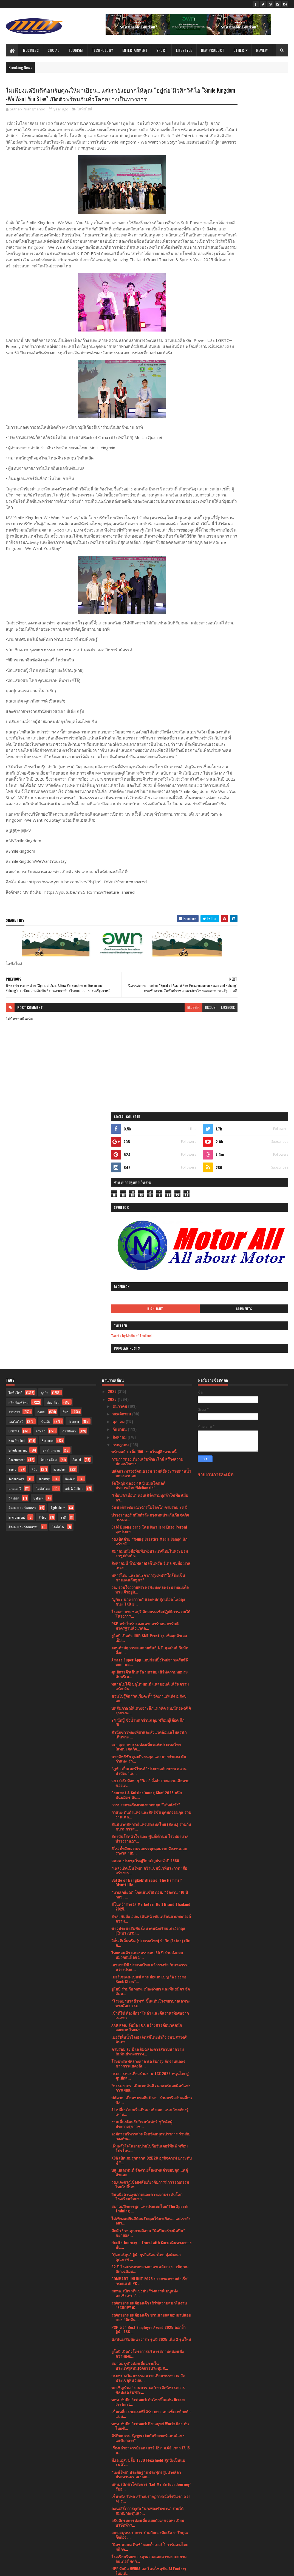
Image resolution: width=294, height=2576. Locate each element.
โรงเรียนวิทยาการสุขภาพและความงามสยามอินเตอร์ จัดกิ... (148, 2365)
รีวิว (34, 1275)
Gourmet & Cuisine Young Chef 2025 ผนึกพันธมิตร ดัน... (146, 1601)
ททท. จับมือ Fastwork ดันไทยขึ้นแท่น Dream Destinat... (148, 2208)
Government (16, 1265)
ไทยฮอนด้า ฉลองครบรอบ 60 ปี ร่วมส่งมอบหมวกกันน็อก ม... (147, 1761)
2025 (113, 1205)
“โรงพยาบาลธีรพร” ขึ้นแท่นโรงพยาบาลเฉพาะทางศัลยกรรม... (150, 1809)
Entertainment (135, 50)
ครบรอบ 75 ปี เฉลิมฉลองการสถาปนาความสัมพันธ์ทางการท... (147, 1857)
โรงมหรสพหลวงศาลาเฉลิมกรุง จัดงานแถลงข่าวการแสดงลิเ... (148, 1869)
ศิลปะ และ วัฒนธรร (22, 1313)
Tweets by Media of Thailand (223, 276)
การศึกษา (69, 1237)
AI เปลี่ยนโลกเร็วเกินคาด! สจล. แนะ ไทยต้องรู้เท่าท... (149, 1918)
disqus (167, 1072)
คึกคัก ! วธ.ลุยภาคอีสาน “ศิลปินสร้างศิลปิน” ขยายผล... (148, 2039)
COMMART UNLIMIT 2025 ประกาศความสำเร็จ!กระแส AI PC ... (149, 2087)
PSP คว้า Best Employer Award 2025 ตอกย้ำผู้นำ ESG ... (148, 2135)
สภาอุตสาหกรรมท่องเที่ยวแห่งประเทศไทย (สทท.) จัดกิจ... (146, 1552)
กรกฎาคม (121, 1250)
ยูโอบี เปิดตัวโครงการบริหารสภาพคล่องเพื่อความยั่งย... (147, 2159)
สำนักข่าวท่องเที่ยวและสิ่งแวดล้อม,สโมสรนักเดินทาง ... (148, 1540)
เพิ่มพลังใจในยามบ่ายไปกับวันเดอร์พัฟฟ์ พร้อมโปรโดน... (149, 1954)
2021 (112, 2521)
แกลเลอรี (15, 1294)
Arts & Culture (74, 1294)
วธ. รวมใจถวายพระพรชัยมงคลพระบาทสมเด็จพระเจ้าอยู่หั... (150, 1395)
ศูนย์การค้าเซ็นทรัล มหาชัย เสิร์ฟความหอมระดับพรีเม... (149, 1480)
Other (238, 50)
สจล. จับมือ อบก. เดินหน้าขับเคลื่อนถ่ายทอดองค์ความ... (151, 1725)
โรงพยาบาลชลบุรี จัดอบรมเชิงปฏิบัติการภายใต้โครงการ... (150, 1420)
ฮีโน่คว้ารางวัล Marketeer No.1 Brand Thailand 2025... (150, 1712)
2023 (113, 2505)
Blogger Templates (77, 2568)
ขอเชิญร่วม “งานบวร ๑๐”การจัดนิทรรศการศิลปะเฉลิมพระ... (148, 2196)
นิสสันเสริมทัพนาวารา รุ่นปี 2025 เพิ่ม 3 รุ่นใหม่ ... (151, 2147)
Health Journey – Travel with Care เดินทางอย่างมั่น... (151, 2051)
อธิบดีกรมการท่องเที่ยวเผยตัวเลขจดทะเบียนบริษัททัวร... (147, 2328)
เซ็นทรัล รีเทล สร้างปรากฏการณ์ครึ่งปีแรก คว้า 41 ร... (150, 2304)
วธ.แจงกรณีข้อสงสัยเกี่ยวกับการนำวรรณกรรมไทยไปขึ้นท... (150, 1990)
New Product (212, 50)
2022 (113, 2513)
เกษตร (40, 1237)
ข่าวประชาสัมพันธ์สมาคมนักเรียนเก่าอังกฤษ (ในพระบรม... (148, 1737)
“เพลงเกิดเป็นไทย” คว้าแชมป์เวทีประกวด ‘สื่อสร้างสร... (149, 1676)
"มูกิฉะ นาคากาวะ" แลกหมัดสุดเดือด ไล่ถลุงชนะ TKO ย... (148, 1408)
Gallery (38, 1304)
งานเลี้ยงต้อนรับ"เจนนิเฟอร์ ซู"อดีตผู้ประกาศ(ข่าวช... (141, 1930)
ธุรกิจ (44, 1198)
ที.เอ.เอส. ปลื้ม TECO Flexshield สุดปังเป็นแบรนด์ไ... (148, 2268)
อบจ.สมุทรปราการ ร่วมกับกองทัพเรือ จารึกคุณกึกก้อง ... (149, 2341)
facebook (184, 1072)
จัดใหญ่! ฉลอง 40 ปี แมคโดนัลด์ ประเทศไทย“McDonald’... (138, 1291)
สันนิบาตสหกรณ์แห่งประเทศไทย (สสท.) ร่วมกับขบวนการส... (151, 1632)
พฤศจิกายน (122, 1220)
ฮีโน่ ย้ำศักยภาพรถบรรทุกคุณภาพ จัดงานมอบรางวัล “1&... (149, 1657)
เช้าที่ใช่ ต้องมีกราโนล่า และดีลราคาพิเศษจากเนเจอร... (150, 1821)
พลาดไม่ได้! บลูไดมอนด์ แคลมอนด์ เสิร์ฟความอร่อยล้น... (150, 1492)
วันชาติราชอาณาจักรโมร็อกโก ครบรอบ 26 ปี (149, 1313)
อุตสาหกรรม (51, 1256)
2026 (113, 1197)
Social (53, 50)
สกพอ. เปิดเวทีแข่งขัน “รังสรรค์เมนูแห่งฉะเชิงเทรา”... (144, 2099)
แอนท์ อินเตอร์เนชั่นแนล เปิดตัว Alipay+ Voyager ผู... (144, 2437)
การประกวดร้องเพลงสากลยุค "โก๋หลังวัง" (145, 1610)
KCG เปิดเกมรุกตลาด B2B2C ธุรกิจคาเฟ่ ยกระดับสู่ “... (151, 1966)
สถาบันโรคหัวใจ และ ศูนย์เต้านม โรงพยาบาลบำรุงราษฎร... (149, 1645)
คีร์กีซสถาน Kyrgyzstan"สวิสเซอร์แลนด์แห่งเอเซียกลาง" (147, 2244)
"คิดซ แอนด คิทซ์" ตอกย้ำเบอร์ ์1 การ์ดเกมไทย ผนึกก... (149, 2353)
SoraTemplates (31, 2568)
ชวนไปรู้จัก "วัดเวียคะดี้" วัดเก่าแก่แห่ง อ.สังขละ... (148, 1504)
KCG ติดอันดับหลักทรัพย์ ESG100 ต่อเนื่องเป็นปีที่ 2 (150, 2425)
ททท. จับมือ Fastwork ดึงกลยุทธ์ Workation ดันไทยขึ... (150, 2232)
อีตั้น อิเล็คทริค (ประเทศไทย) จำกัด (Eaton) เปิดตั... (150, 1749)
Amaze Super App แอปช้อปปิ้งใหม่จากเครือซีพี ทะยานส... (149, 1468)
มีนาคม (119, 2472)
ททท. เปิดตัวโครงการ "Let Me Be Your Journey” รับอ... (151, 2292)
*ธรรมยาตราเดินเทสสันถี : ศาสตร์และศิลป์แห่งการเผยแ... (150, 1894)
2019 (112, 2536)
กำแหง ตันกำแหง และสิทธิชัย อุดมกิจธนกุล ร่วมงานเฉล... (151, 1620)
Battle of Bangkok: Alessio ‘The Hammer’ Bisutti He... (146, 1688)
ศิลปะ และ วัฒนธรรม (23, 1332)
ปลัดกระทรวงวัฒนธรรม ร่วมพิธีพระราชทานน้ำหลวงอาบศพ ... (151, 1279)
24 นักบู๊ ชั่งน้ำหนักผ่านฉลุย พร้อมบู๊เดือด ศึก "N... (147, 1528)
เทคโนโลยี (16, 1227)
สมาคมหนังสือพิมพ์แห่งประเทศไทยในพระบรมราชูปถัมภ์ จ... (149, 1359)
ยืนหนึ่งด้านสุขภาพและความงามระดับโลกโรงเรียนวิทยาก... (146, 2002)
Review (262, 50)
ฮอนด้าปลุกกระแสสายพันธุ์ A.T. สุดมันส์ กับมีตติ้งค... (149, 1456)
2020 (113, 2528)
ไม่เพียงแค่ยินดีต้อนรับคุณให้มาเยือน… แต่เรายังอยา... (150, 2026)
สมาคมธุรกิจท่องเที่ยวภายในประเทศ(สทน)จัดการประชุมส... (139, 2171)
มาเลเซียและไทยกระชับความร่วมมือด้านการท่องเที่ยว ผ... (148, 2413)
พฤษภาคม (121, 2457)
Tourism (75, 50)
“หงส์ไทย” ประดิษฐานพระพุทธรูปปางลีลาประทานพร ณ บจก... (146, 2280)
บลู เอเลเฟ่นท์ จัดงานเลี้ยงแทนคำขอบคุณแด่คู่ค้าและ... (149, 1978)
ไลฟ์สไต (58, 1332)
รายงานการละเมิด (216, 1280)
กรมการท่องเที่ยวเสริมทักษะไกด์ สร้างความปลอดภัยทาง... (147, 1267)
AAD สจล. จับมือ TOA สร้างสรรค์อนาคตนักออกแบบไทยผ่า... (146, 1833)
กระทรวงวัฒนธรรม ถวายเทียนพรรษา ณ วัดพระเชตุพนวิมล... (148, 2183)
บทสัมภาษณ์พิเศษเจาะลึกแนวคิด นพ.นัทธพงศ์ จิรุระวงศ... (151, 1516)
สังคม (41, 1217)
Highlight (225, 250)
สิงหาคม (120, 1243)
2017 (112, 2544)
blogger (150, 1072)
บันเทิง (45, 1227)
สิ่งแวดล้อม (49, 1265)
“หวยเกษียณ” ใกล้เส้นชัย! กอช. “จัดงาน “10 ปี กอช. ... (149, 1700)
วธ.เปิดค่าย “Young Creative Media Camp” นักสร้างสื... (149, 1347)
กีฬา (66, 1217)
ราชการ (14, 1217)
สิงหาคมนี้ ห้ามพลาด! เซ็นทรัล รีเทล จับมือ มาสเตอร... (150, 1371)
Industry (44, 1285)
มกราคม (120, 2488)
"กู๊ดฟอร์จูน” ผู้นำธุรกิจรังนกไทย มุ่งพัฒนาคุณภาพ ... (146, 2063)
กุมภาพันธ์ (121, 2480)
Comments (267, 250)
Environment (17, 1323)
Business (31, 50)
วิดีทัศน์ (14, 1304)
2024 (113, 2497)
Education (59, 1275)
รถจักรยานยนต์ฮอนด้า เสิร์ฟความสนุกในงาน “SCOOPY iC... (149, 2111)
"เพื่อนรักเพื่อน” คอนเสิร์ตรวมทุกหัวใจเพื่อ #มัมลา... (149, 1303)
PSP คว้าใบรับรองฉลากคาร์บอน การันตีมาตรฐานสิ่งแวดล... (145, 1432)
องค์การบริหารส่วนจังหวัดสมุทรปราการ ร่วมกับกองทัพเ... (150, 1942)
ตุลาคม (119, 1227)
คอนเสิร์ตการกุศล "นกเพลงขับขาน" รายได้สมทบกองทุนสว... (147, 2316)
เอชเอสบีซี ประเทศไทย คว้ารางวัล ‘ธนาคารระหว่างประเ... (150, 1773)
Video (42, 1323)
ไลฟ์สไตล (43, 1294)
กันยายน (120, 1235)
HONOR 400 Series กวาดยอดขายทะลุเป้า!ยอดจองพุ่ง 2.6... (149, 2389)
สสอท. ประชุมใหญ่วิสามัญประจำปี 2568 (145, 1666)
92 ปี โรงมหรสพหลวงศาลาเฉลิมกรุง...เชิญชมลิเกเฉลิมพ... (149, 2075)
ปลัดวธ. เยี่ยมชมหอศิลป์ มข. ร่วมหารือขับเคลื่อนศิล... (151, 1906)
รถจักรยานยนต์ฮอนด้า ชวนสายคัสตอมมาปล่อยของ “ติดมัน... (151, 2123)
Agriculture (58, 1313)
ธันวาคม (120, 1212)
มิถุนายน (120, 2449)
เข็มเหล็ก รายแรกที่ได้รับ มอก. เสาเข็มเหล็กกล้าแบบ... (151, 2220)
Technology (102, 50)
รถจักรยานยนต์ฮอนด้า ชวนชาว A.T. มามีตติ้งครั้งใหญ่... (149, 2401)
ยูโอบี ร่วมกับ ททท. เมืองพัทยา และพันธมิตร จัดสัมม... (150, 1797)
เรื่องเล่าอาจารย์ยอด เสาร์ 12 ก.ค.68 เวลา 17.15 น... (150, 2256)
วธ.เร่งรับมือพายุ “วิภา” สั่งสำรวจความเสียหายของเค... (150, 1589)
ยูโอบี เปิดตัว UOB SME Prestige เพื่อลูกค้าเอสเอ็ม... (149, 1444)
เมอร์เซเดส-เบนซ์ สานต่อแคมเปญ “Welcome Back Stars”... (148, 1785)
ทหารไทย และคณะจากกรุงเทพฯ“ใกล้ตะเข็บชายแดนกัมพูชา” (148, 1383)
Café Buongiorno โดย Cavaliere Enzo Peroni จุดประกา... (149, 1335)
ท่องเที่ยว (53, 1208)
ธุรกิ (63, 1323)
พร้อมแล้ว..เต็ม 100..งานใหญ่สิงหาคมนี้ (144, 1257)
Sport (161, 50)
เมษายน (119, 2465)
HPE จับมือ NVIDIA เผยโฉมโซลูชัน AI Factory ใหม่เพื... (148, 2377)
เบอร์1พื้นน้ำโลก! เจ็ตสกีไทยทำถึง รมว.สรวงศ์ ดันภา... (148, 1845)
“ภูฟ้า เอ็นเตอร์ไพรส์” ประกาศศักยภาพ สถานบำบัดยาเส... (148, 1577)
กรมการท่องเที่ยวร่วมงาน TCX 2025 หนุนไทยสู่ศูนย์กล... (150, 1882)
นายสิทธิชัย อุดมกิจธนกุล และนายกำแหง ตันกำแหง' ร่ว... (148, 1565)
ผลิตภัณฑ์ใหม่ (19, 1208)
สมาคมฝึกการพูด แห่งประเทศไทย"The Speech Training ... (149, 2014)
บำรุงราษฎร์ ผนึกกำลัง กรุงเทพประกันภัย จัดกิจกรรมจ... (150, 1323)
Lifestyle (184, 50)
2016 (112, 2552)
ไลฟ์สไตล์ (84, 120)
